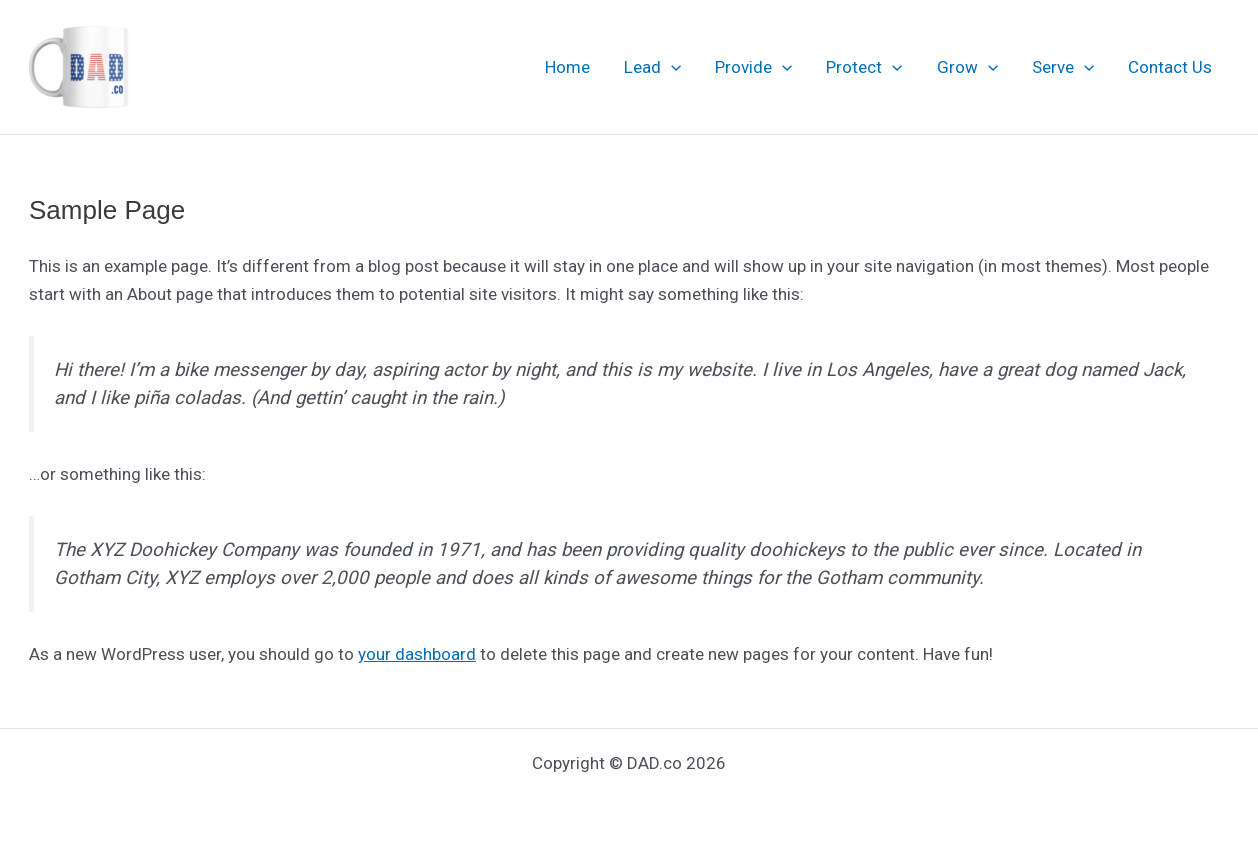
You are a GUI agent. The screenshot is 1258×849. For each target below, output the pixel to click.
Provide (753, 67)
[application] (671, 67)
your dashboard (417, 654)
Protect (864, 67)
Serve (1063, 67)
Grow (967, 67)
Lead (652, 67)
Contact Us (1170, 67)
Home (567, 67)
